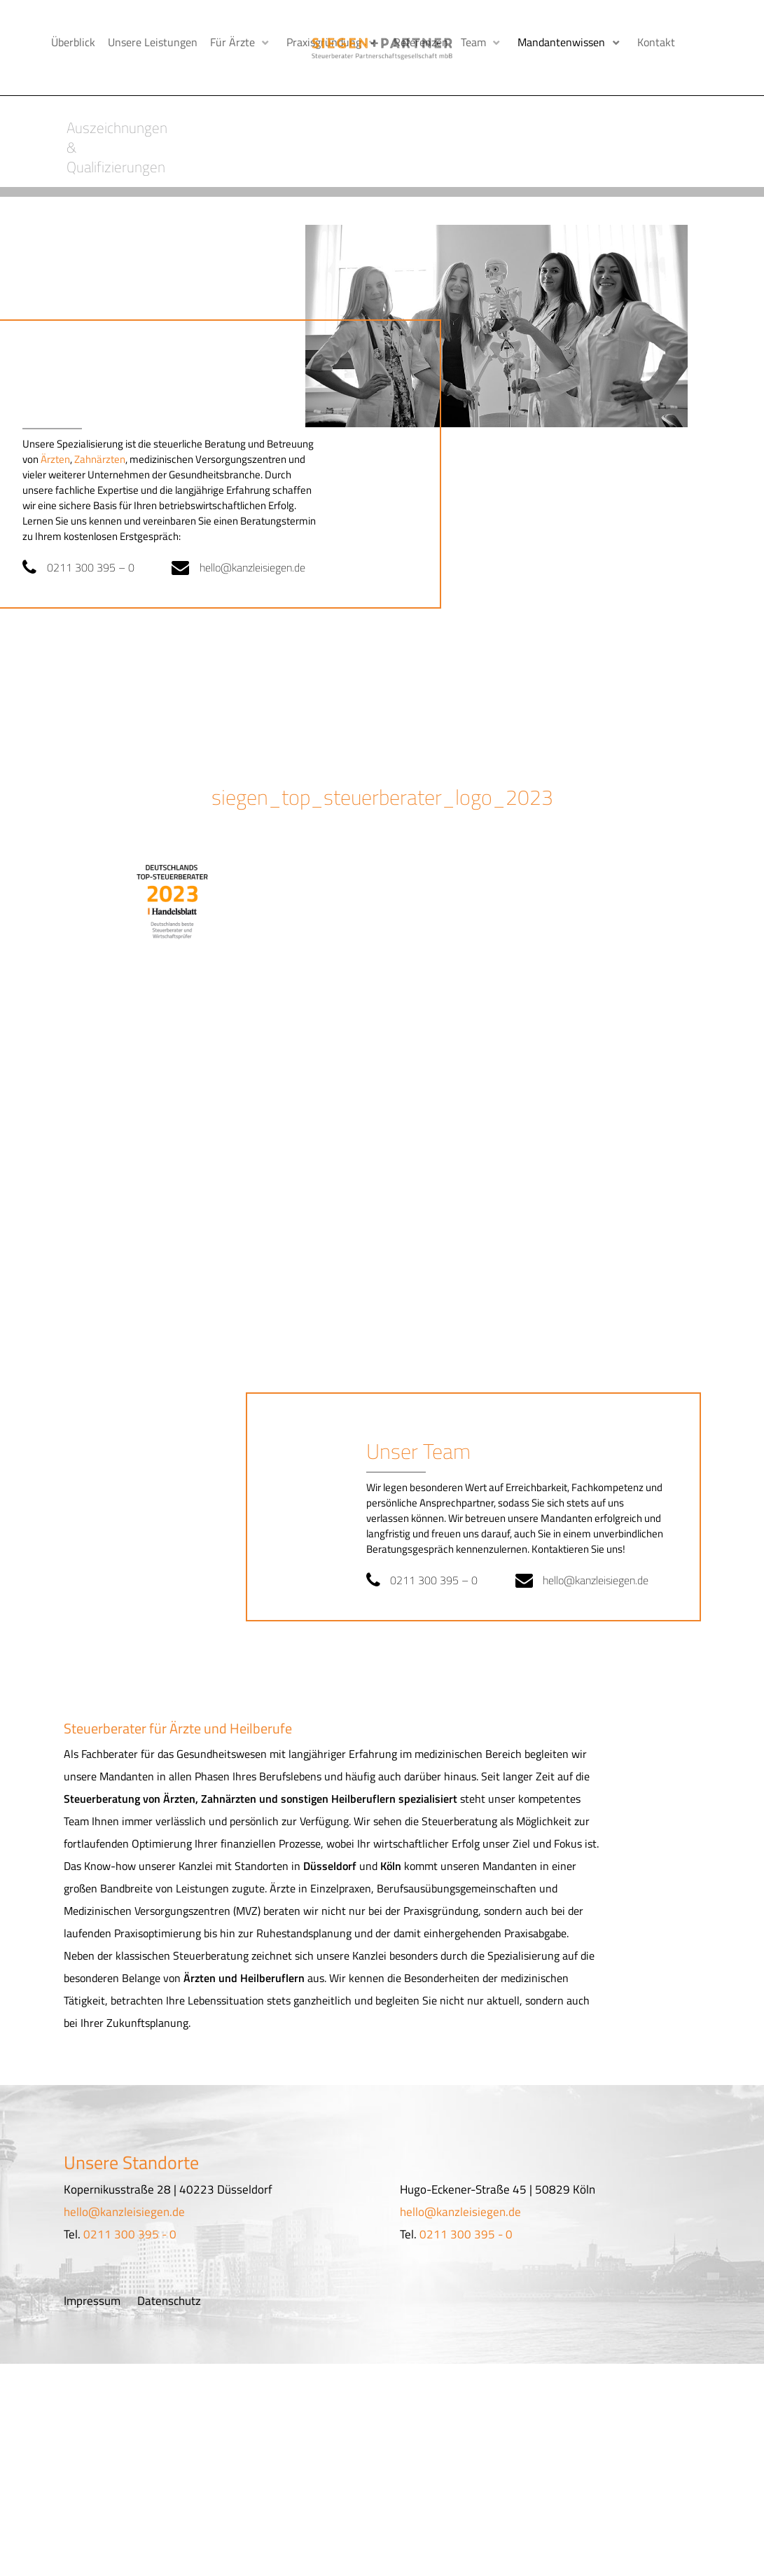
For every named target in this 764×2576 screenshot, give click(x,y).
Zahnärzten (99, 429)
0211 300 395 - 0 (129, 2204)
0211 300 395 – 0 (95, 537)
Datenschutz (169, 2271)
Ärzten (55, 429)
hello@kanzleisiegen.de (260, 537)
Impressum (92, 2271)
